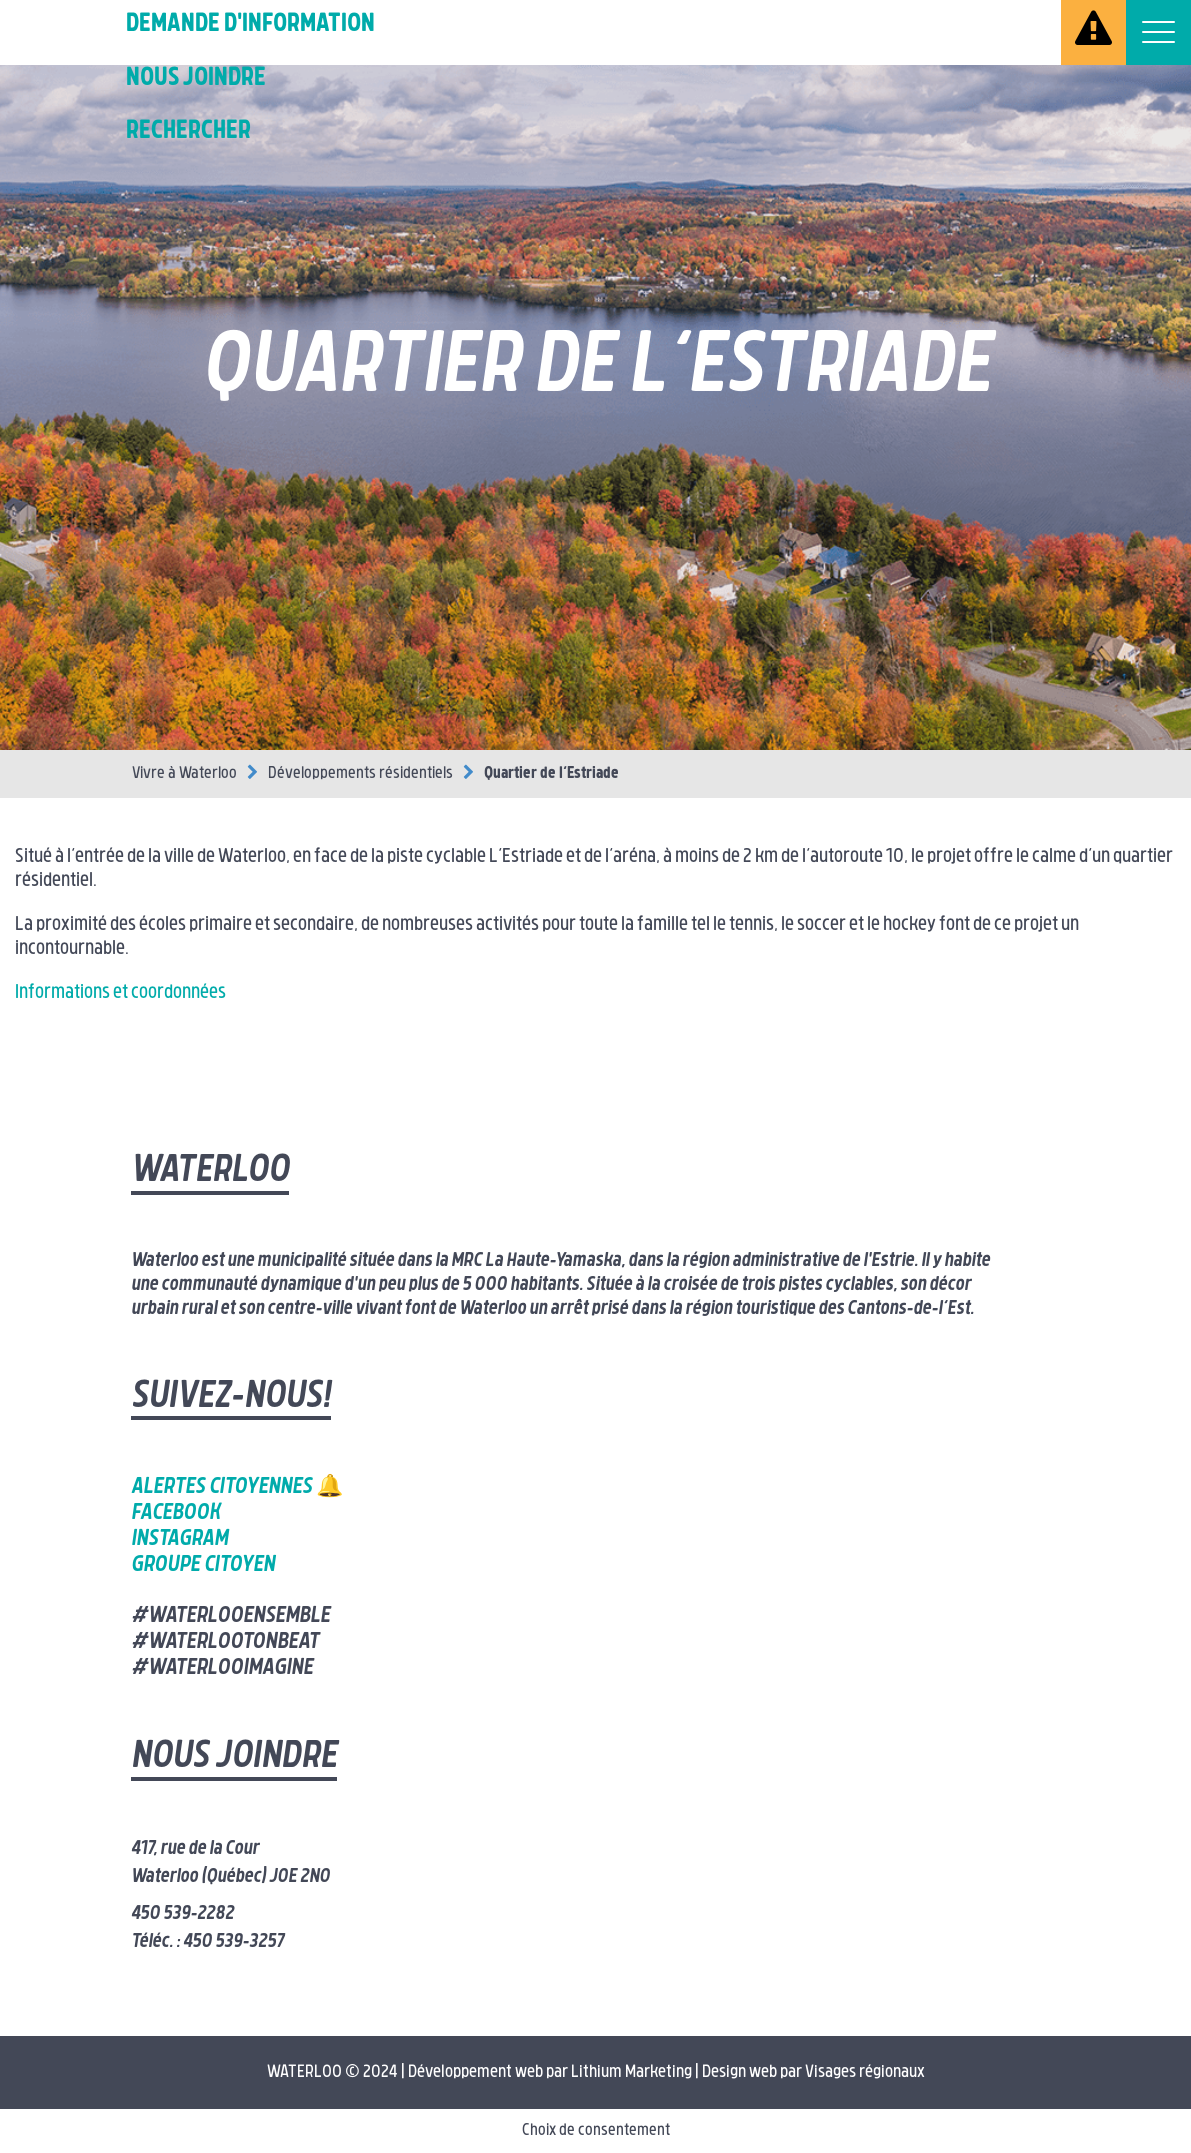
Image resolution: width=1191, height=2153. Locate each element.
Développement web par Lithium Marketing (550, 2072)
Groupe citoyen (203, 1565)
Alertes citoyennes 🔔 (237, 1487)
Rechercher (188, 131)
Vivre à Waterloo (184, 774)
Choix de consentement (596, 2131)
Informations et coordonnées (120, 993)
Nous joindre (196, 78)
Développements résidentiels (360, 774)
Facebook (175, 1513)
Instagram (179, 1539)
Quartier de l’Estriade (551, 774)
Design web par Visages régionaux (813, 2072)
